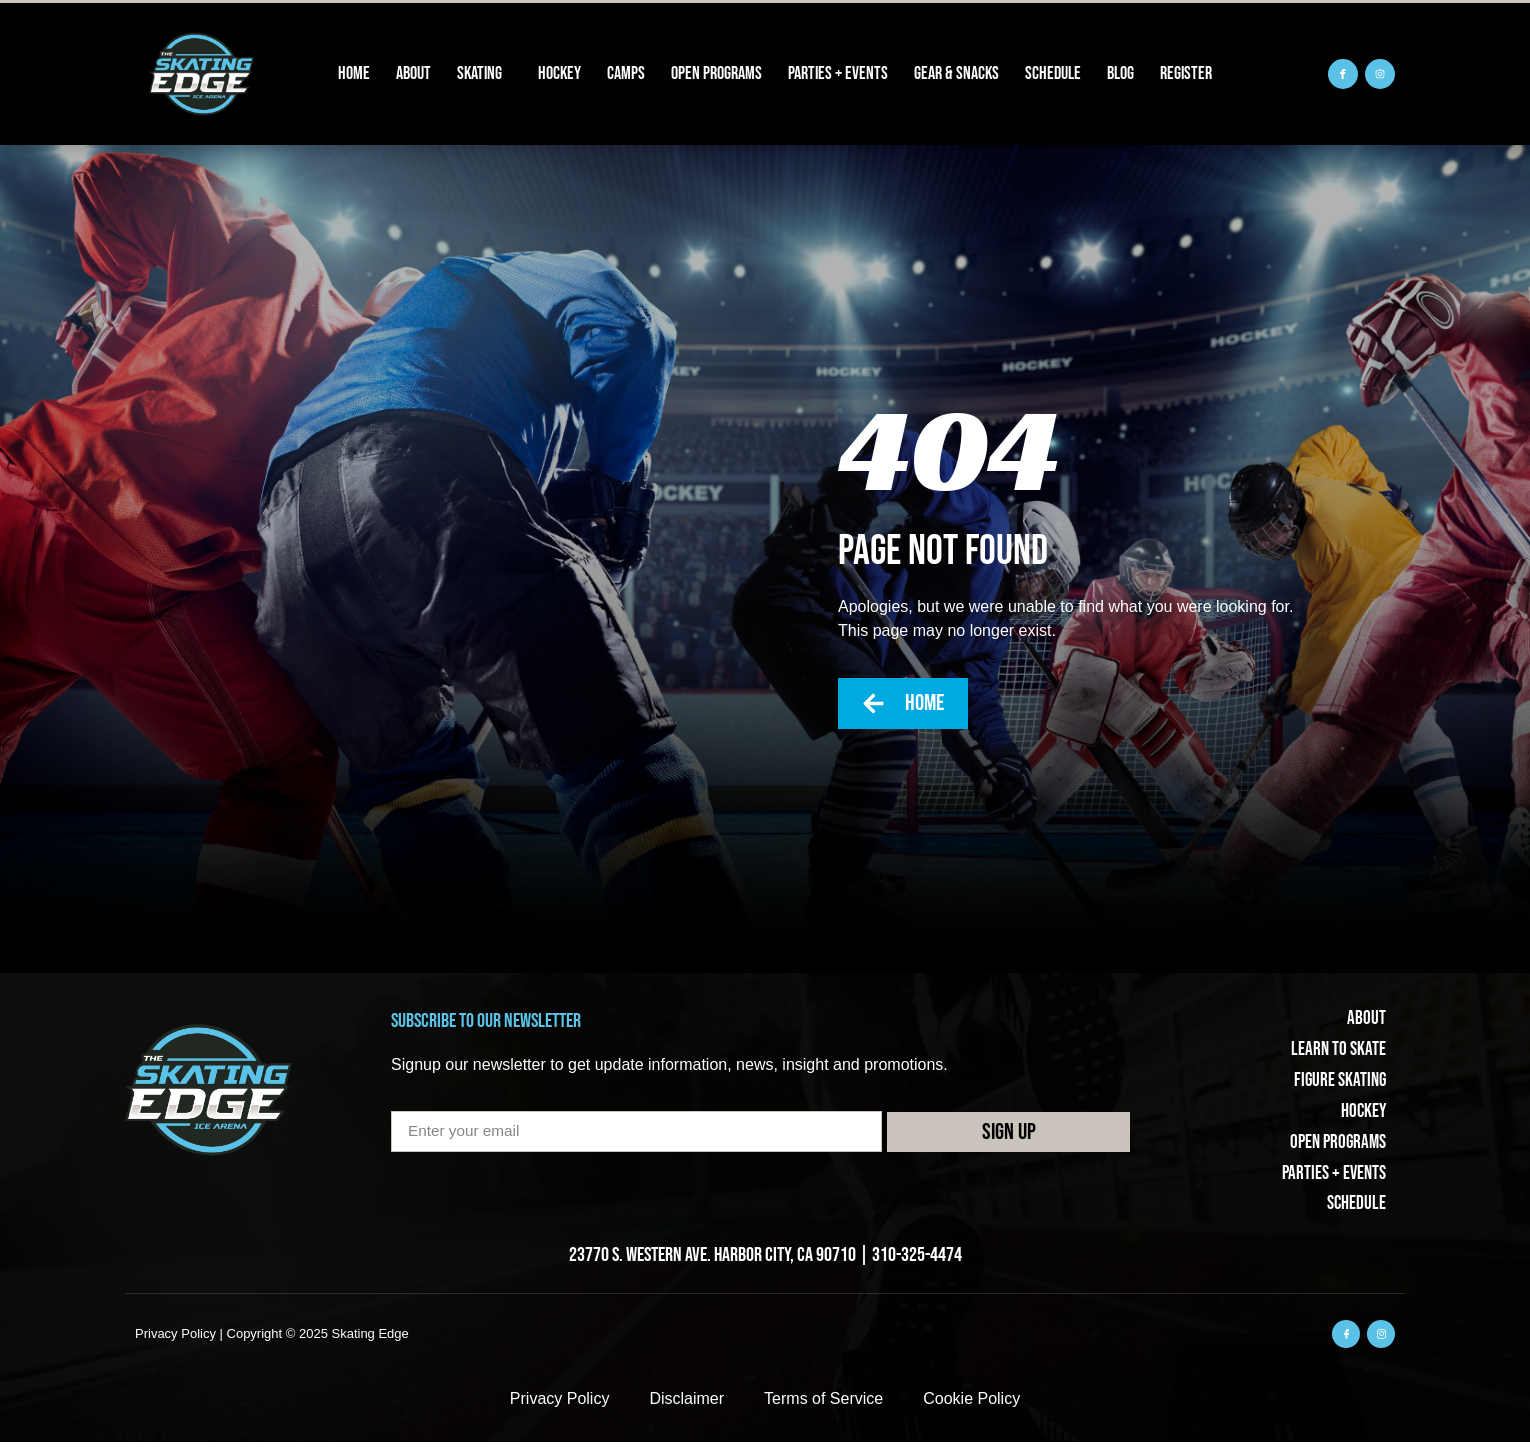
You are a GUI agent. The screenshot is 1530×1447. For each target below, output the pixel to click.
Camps (626, 73)
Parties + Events (838, 73)
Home (354, 73)
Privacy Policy (560, 1403)
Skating (484, 73)
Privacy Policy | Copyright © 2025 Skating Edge (272, 1337)
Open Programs (716, 73)
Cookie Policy (971, 1403)
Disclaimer (686, 1403)
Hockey (559, 73)
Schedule (1053, 73)
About (413, 73)
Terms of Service (823, 1403)
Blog (1120, 73)
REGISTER (1186, 73)
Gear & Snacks (956, 73)
